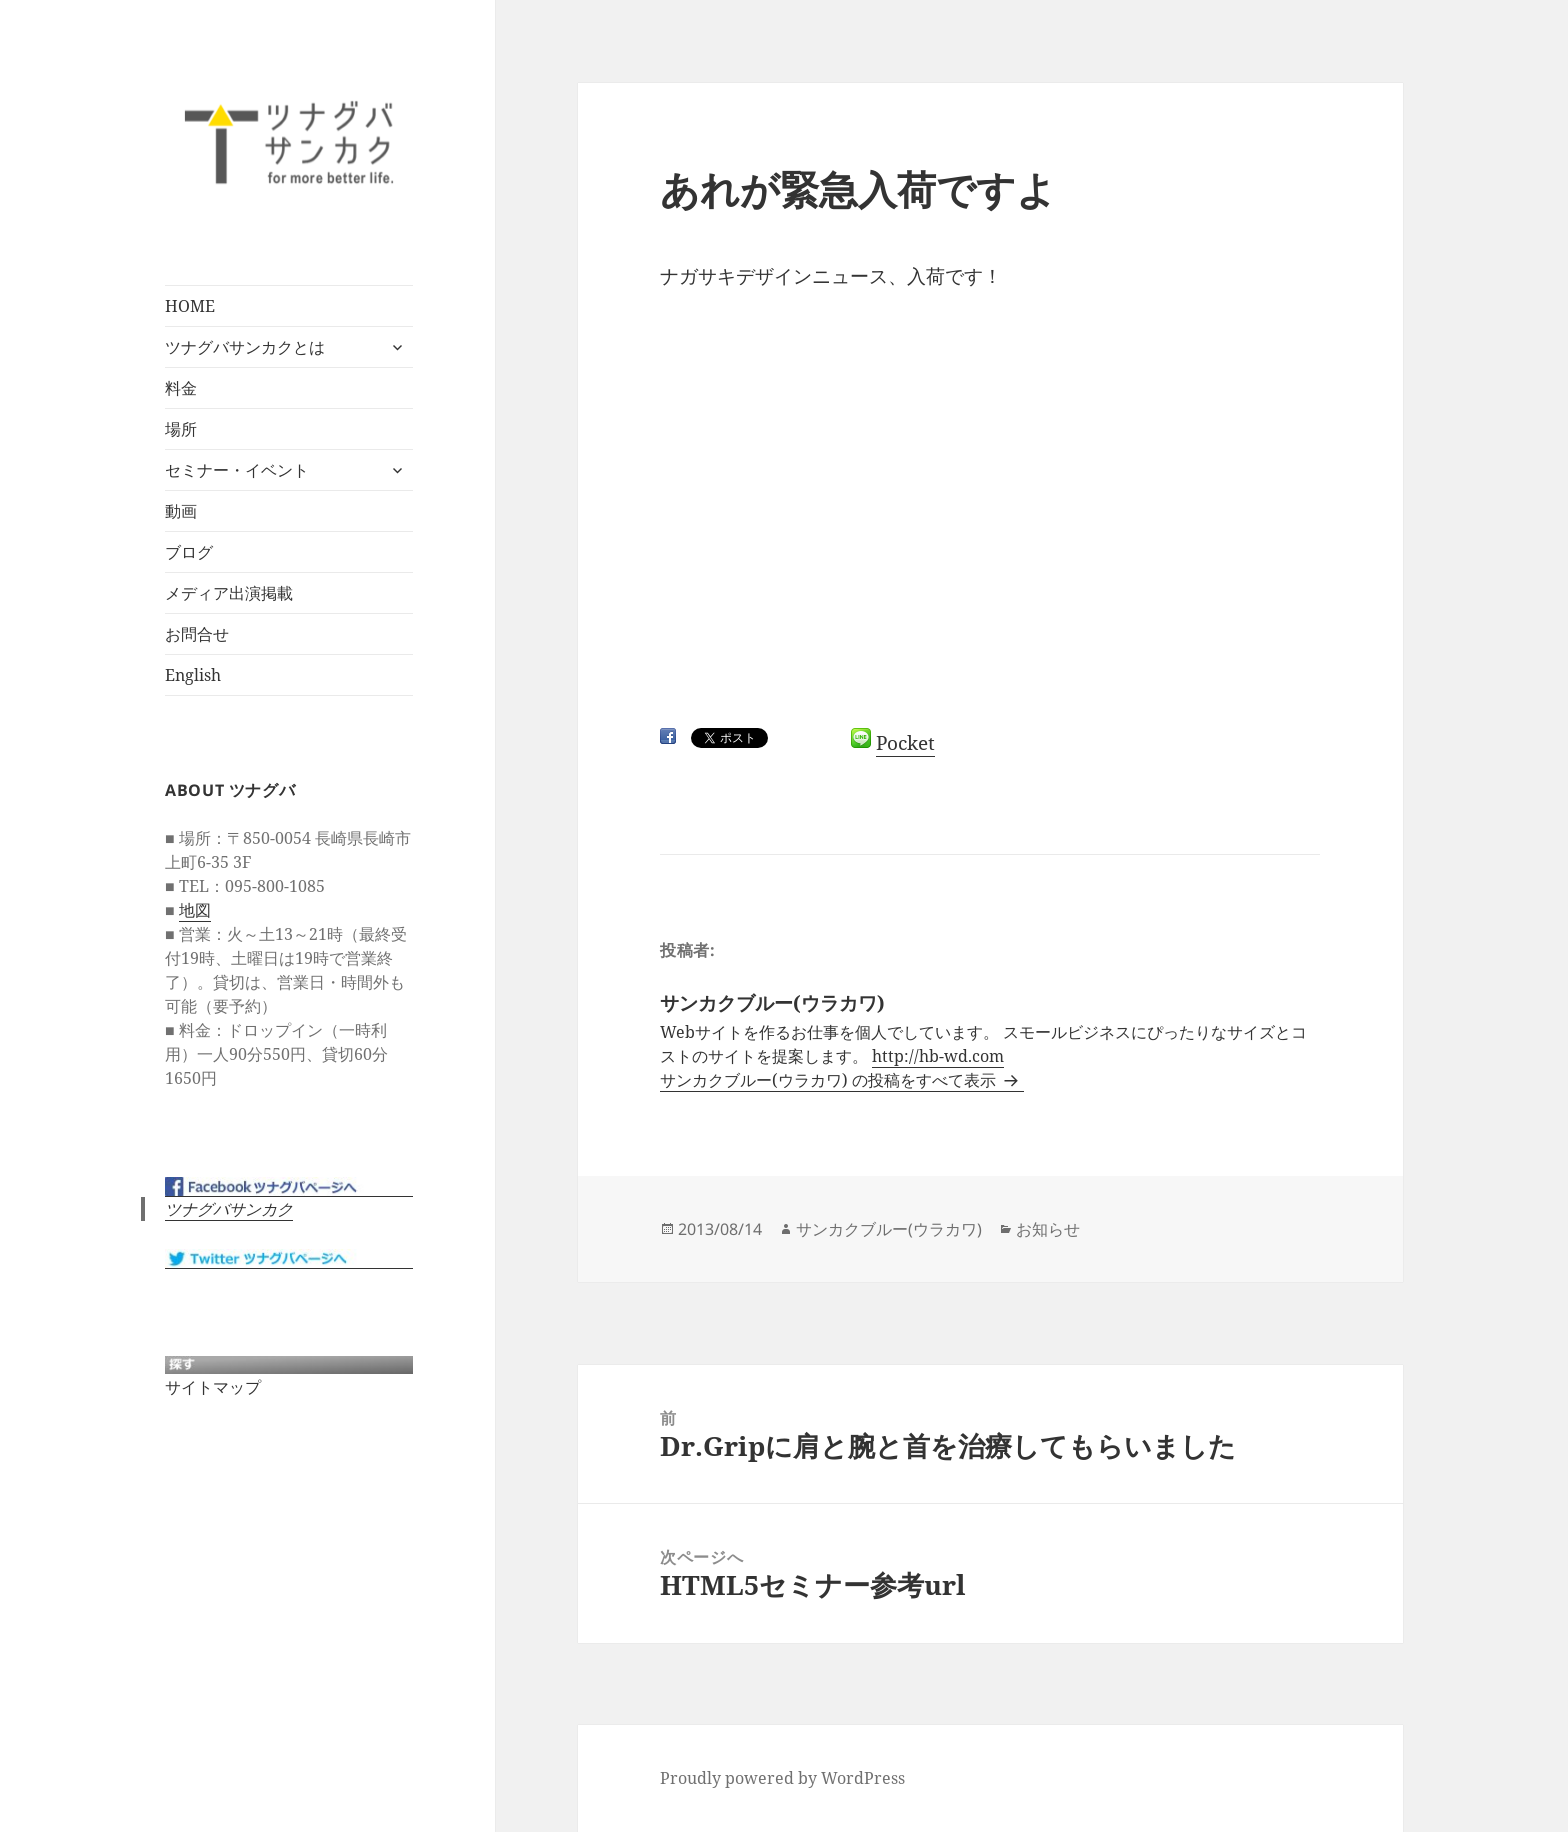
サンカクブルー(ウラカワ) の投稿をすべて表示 (830, 1080)
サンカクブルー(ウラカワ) (889, 1229)
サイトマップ (213, 1387)
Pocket (905, 743)
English (193, 675)
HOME (190, 306)
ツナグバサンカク (229, 1209)
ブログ (189, 552)
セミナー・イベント (237, 470)
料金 (181, 388)
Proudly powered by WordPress (782, 1778)
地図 (195, 910)
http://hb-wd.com (938, 1056)
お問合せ (197, 634)
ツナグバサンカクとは (245, 347)
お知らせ (1048, 1229)
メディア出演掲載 (229, 593)
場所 (181, 429)
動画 (181, 511)
